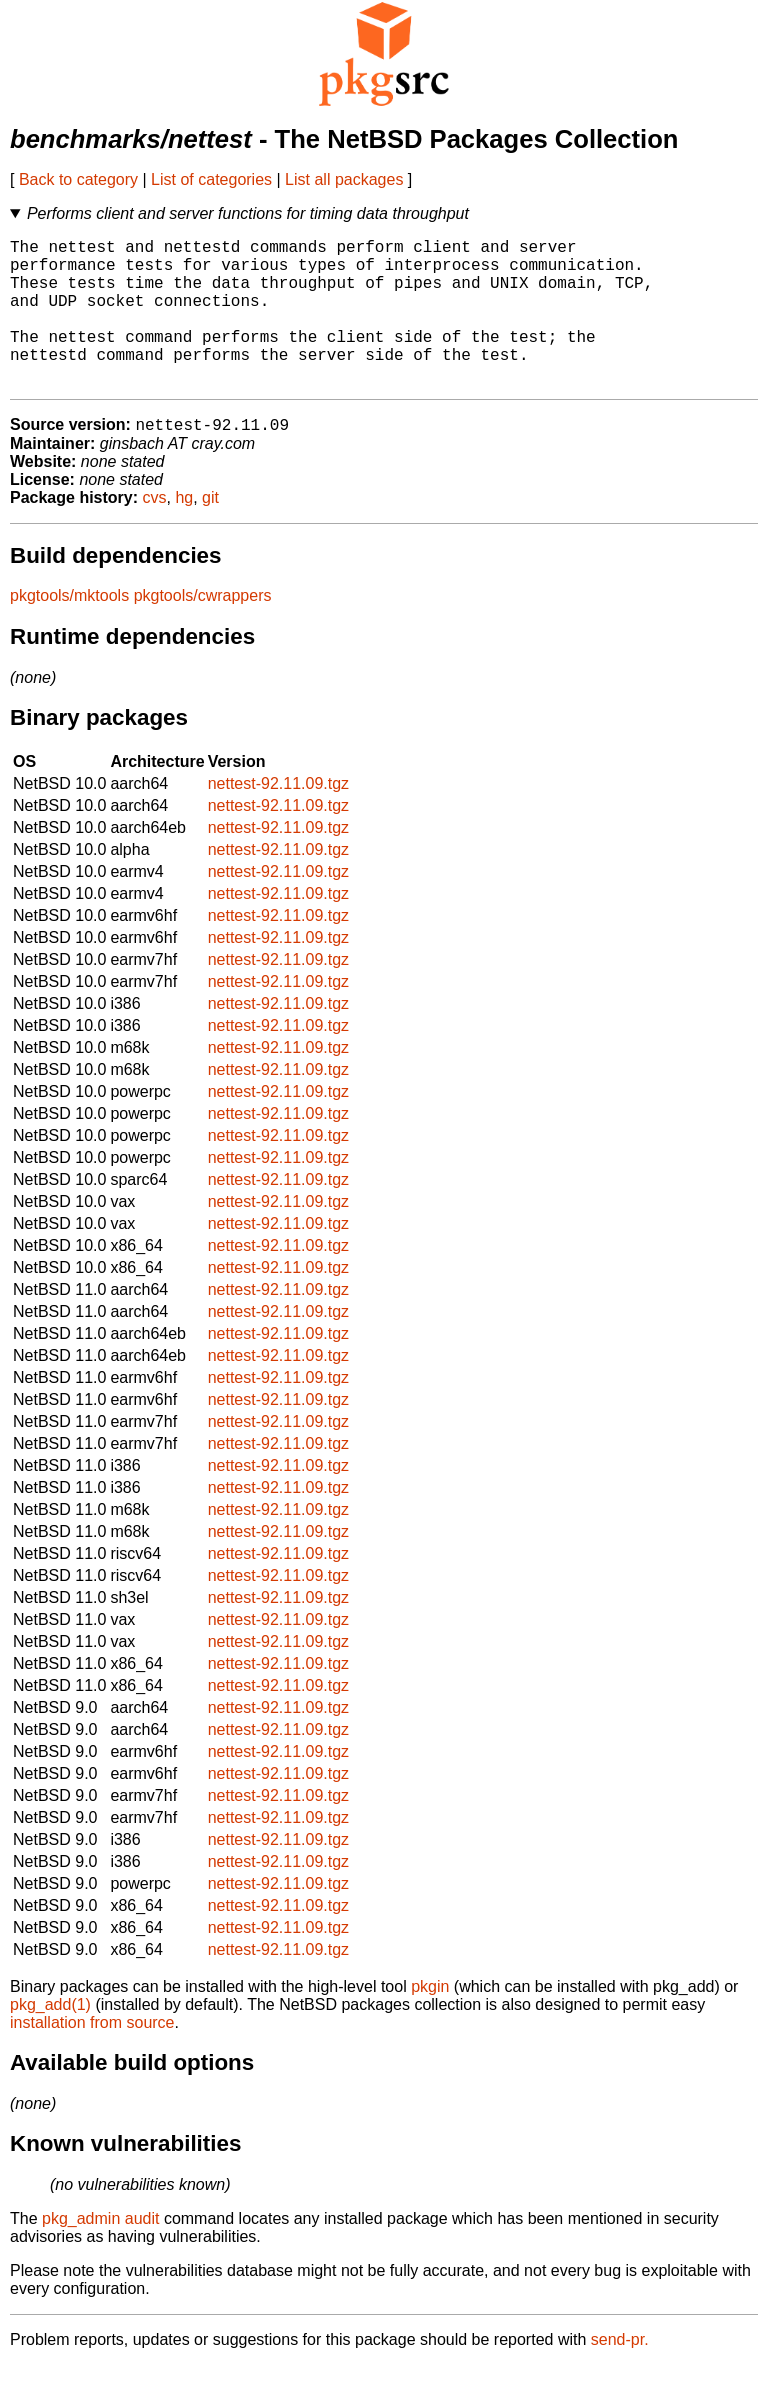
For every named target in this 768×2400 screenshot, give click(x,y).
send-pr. (620, 2374)
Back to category (78, 179)
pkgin (430, 2021)
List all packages (344, 179)
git (210, 532)
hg (184, 532)
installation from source (92, 2057)
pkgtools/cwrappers (203, 630)
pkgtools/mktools (69, 630)
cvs (155, 532)
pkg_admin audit (100, 2253)
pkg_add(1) (50, 2039)
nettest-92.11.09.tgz (278, 818)
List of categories (211, 179)
